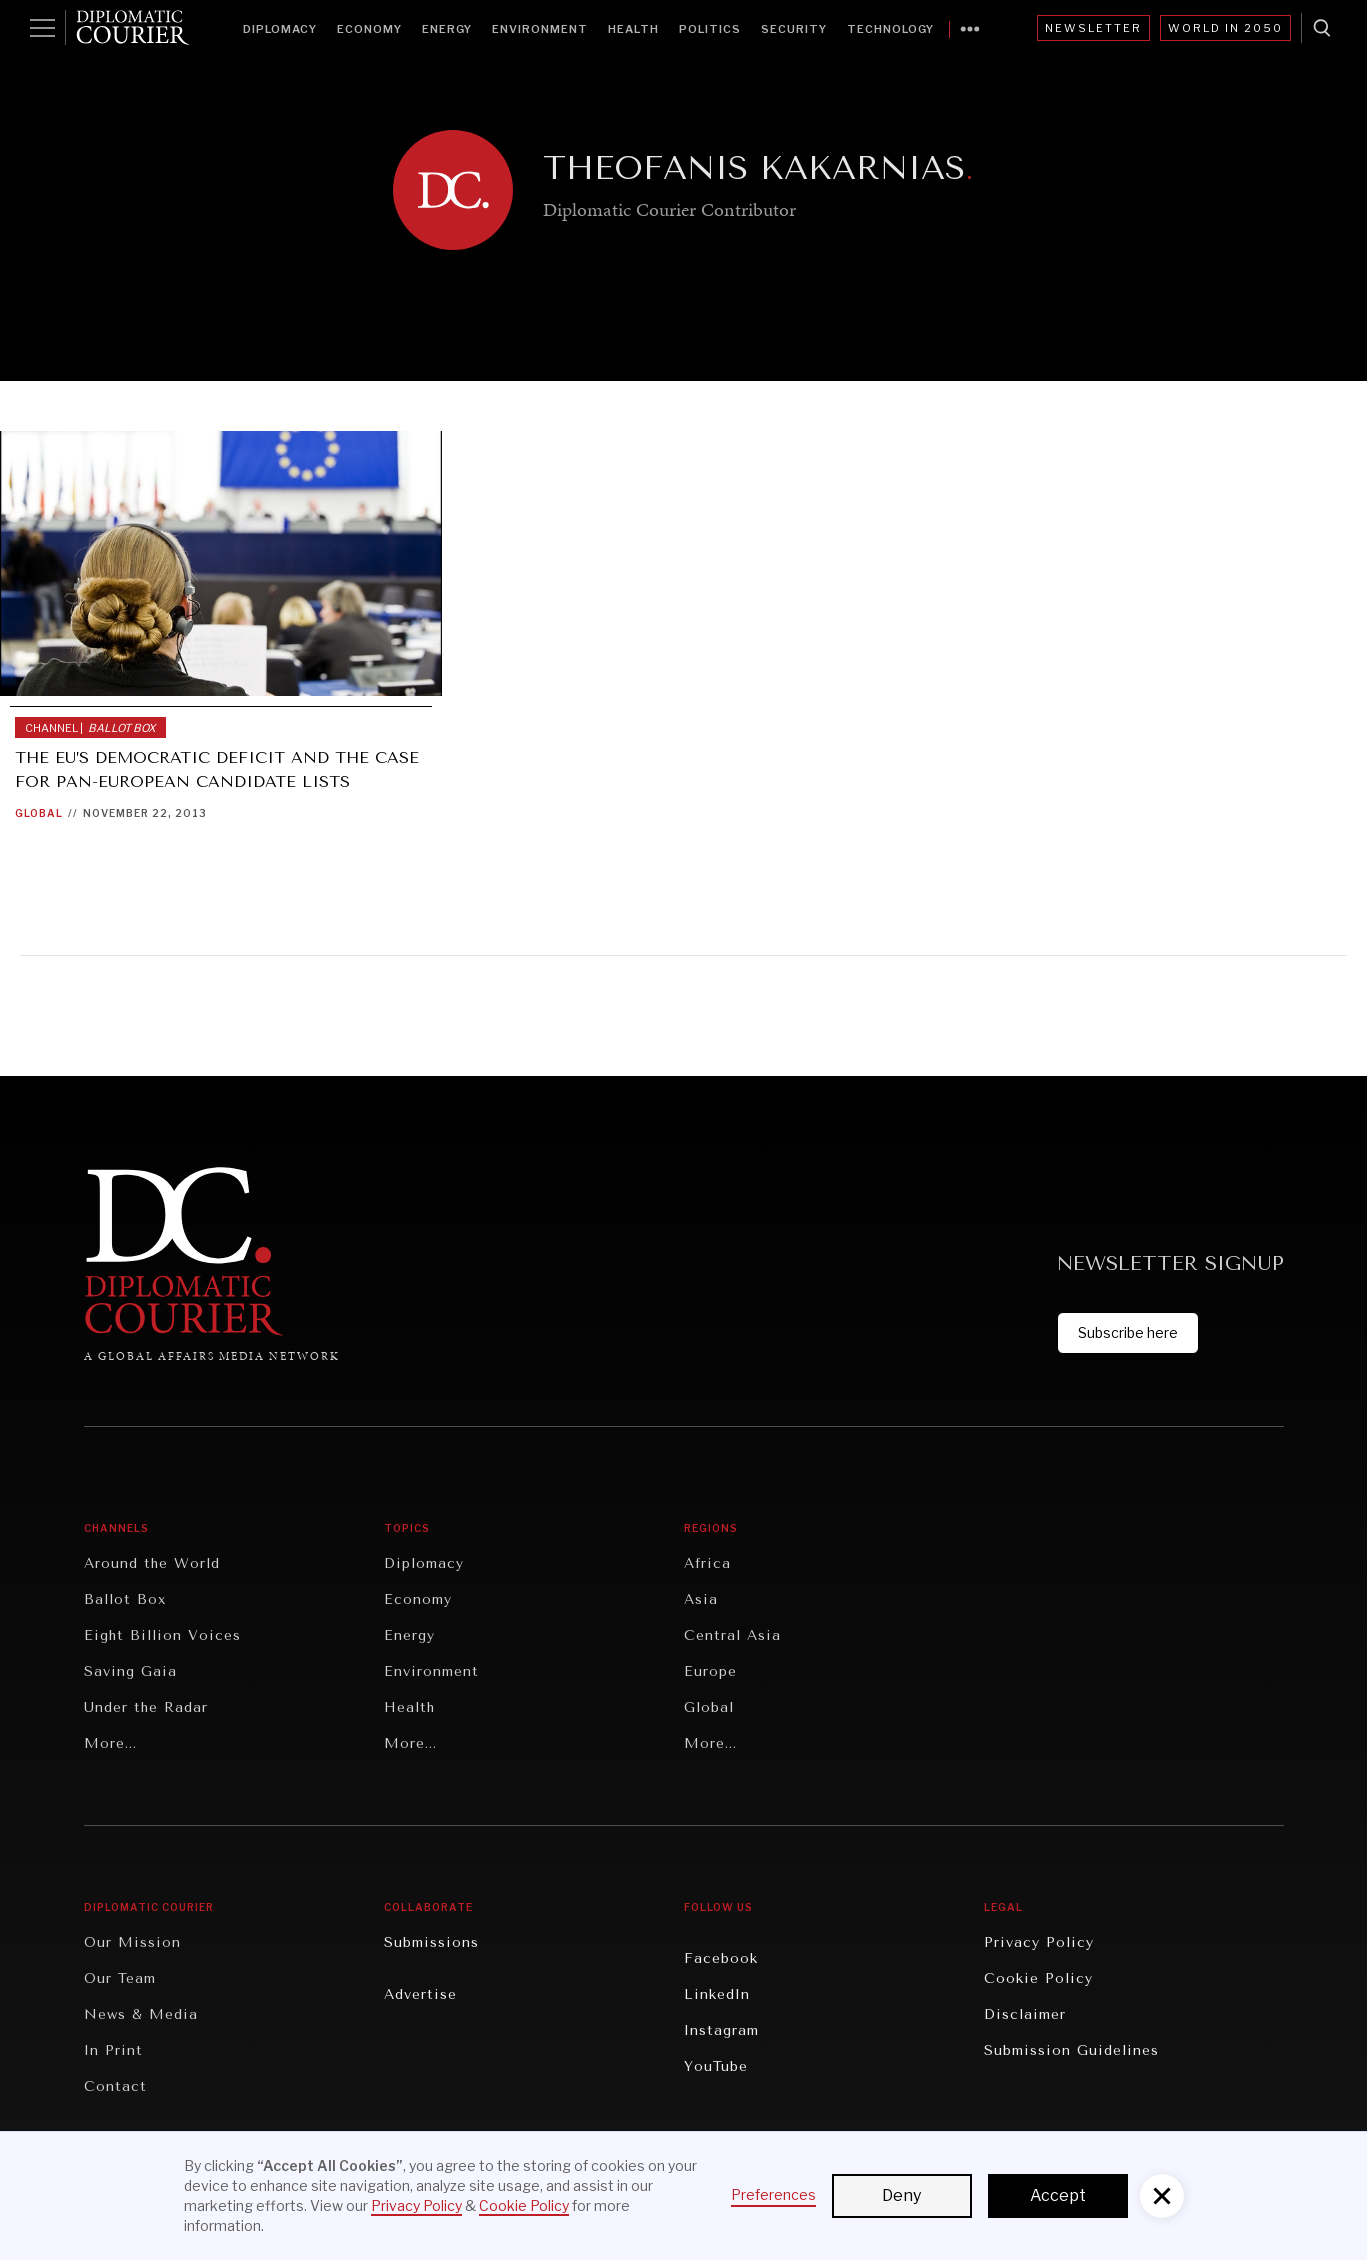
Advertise (420, 1994)
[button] (1162, 2196)
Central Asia (732, 1635)
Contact (115, 2086)
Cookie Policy (1038, 1978)
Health (633, 29)
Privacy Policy (1039, 1942)
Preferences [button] (773, 2194)
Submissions (431, 1942)
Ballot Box (125, 1599)
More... (110, 1743)
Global (39, 813)
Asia (701, 1599)
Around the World (152, 1563)
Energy (447, 29)
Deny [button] (901, 2195)
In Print (113, 2050)
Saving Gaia (130, 1671)
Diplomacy (280, 29)
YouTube (716, 2066)
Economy (369, 29)
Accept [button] (1058, 2195)
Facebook (721, 1958)
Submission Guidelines (1071, 2050)
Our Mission (132, 1942)
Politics (710, 29)
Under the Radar (146, 1707)
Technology (890, 29)
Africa (707, 1563)
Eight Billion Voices (162, 1635)
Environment (540, 29)
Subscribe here (1128, 1332)
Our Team (120, 1978)
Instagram (721, 2030)
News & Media (141, 2014)
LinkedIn (717, 1994)
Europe (710, 1671)
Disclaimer (1025, 2014)
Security (794, 29)
